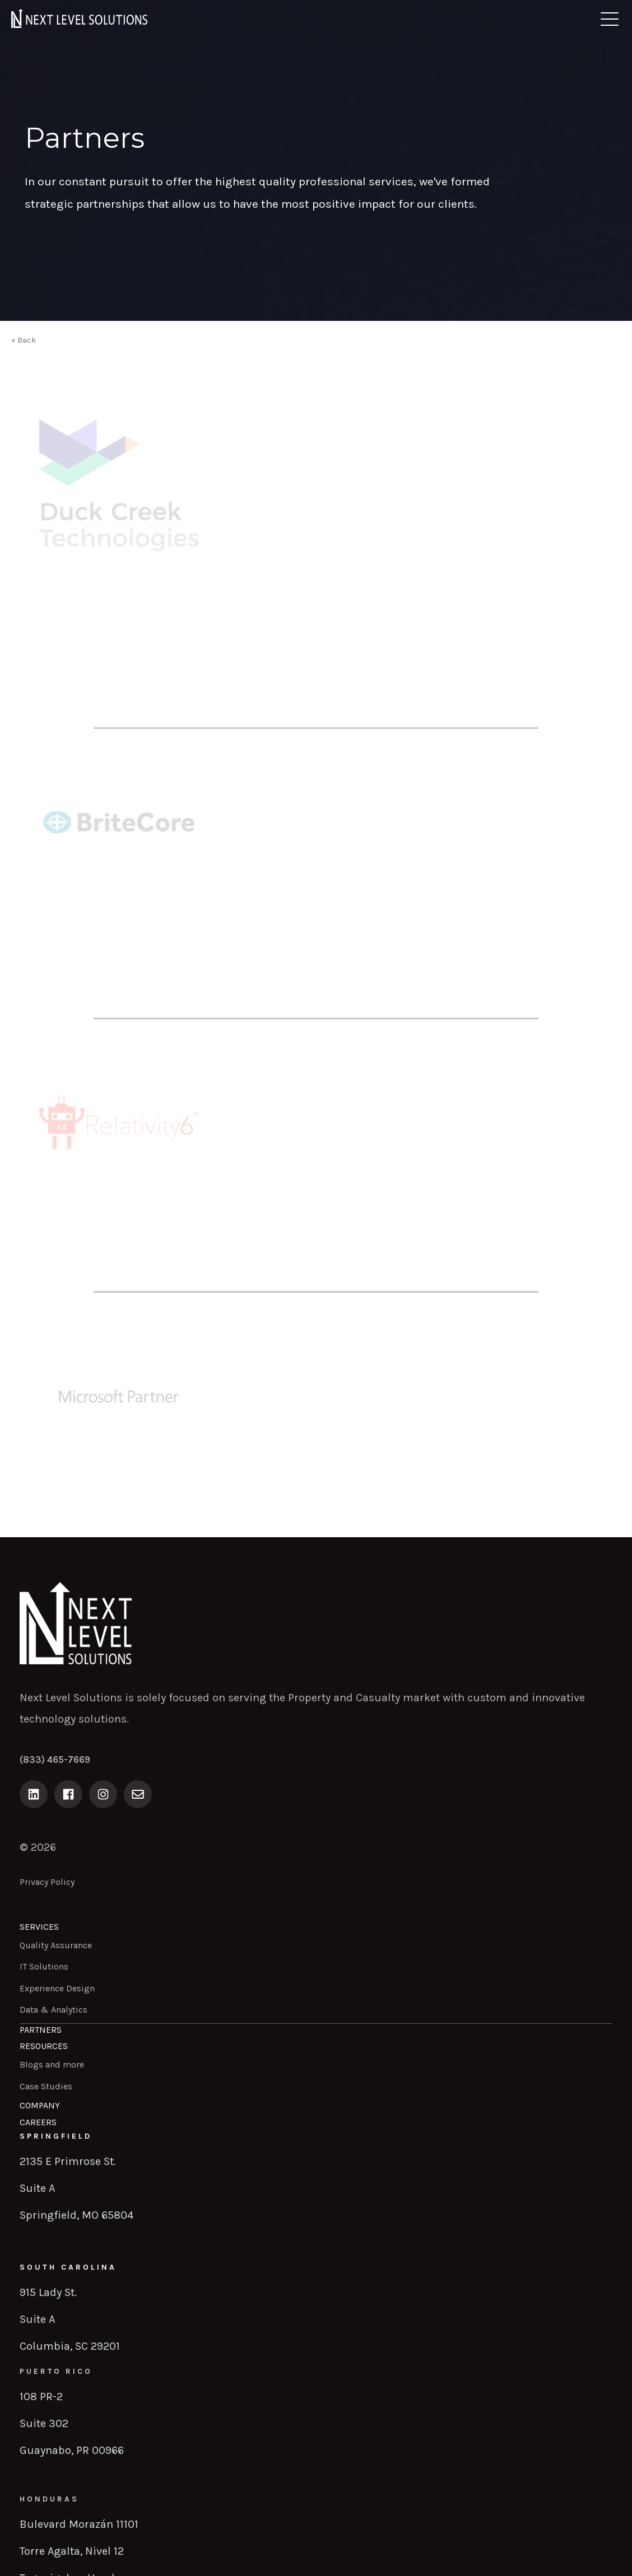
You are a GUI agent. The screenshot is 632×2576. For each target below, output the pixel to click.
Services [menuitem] (39, 1926)
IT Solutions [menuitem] (44, 1966)
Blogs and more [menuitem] (52, 2064)
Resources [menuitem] (44, 2046)
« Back (23, 340)
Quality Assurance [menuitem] (56, 1945)
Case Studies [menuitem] (46, 2086)
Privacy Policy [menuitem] (47, 1882)
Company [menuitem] (40, 2105)
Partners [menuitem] (41, 2029)
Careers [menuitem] (38, 2122)
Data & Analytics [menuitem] (53, 2009)
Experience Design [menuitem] (57, 1988)
